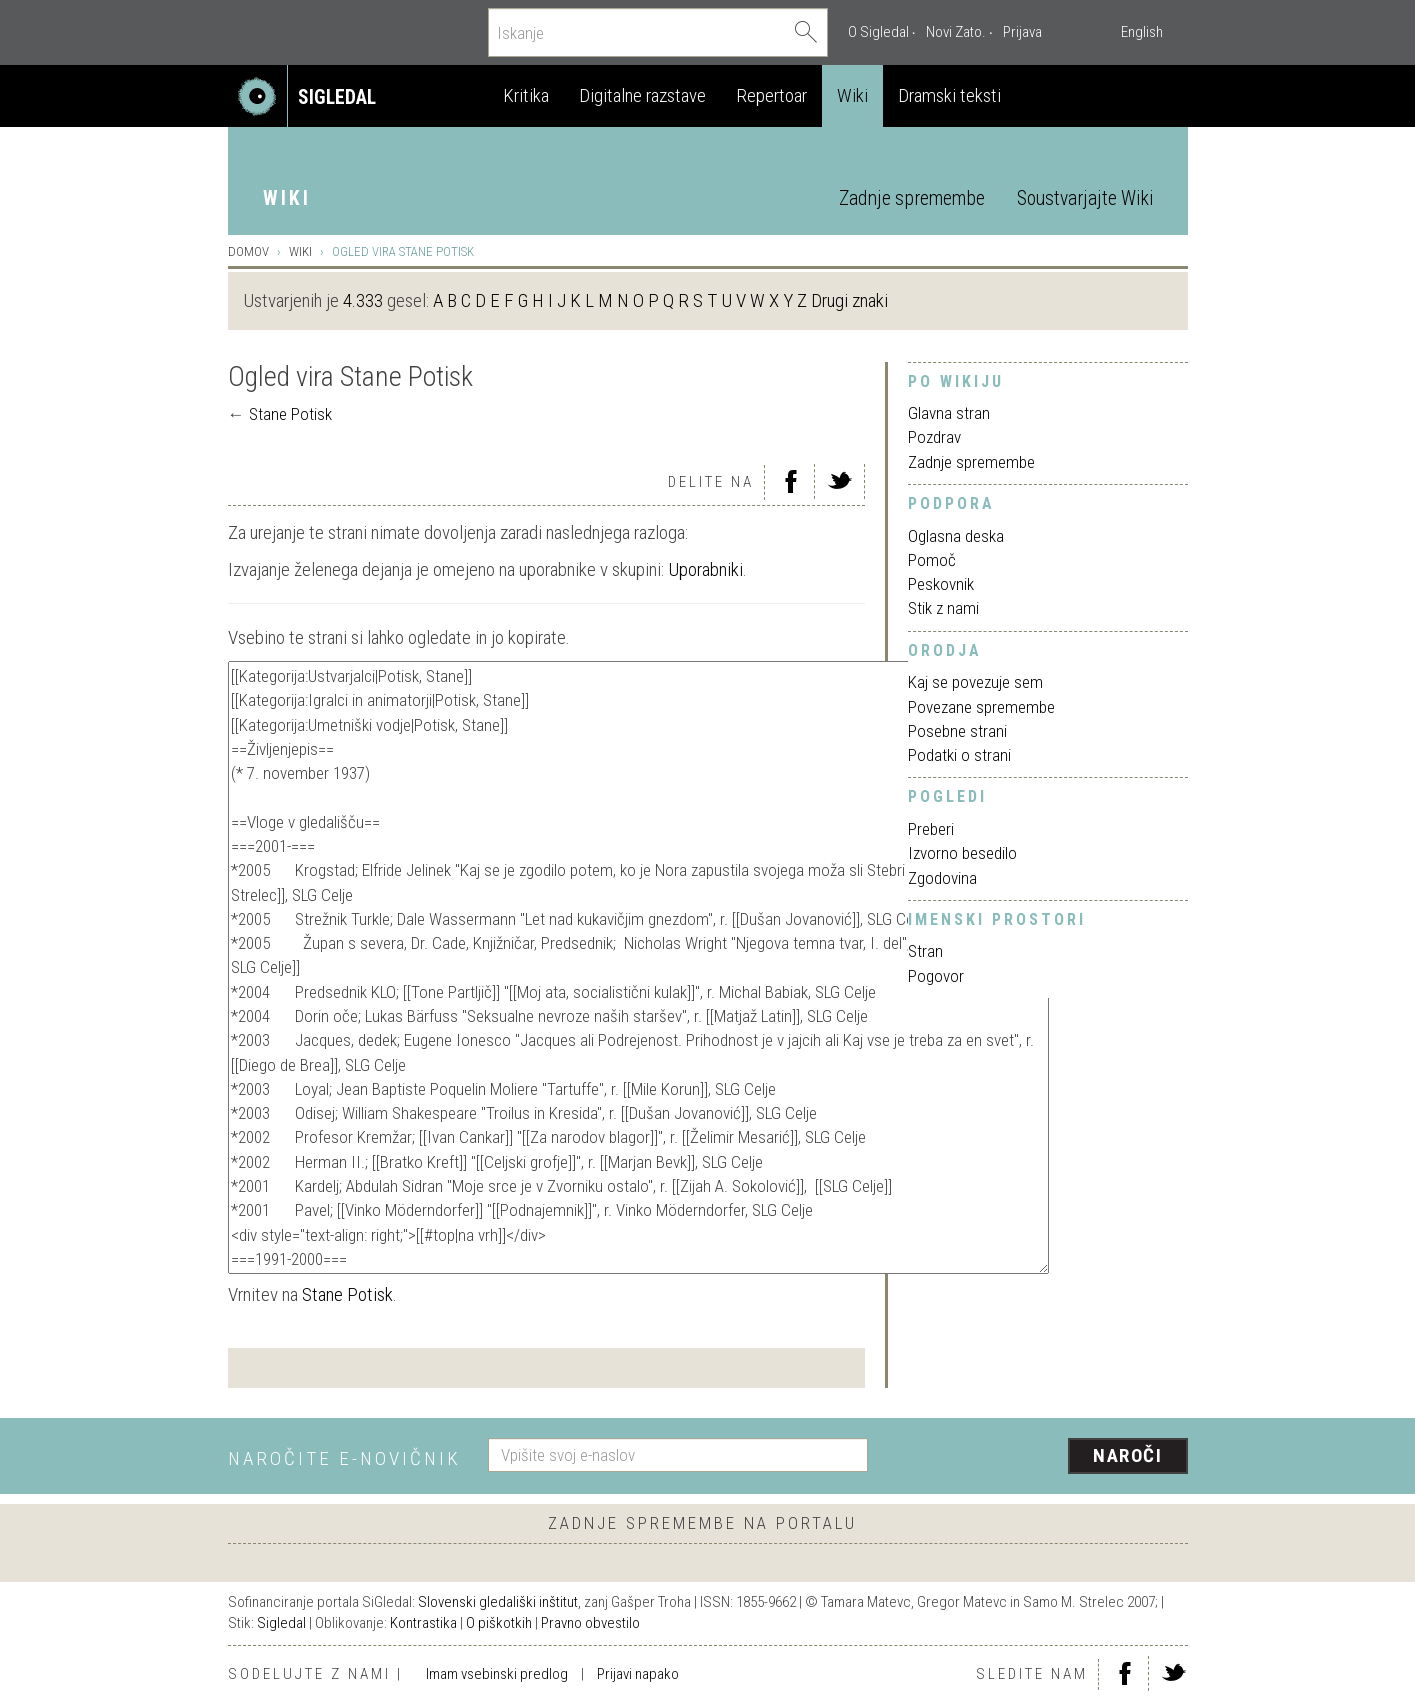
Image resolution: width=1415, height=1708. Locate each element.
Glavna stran (949, 413)
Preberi (931, 829)
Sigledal (281, 1623)
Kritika (526, 95)
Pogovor (936, 976)
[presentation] (1040, 1457)
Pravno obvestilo (590, 1623)
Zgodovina (942, 878)
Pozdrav (934, 437)
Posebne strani (957, 731)
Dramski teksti (949, 95)
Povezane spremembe (981, 707)
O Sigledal (878, 32)
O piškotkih (499, 1623)
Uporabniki (705, 569)
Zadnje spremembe (912, 198)
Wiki (852, 95)
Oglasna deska (956, 536)
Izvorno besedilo (962, 853)
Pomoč (932, 560)
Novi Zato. (956, 32)
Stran (925, 951)
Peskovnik (941, 584)
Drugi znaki (849, 300)
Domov (248, 251)
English (1142, 32)
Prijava (1022, 32)
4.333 (363, 300)
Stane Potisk (290, 414)
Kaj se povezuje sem (975, 682)
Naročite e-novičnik (344, 1458)
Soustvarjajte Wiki (1085, 198)
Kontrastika (423, 1623)
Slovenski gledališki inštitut (498, 1602)
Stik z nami (943, 608)
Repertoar (771, 95)
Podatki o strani (959, 755)
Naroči (1127, 1455)
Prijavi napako (638, 1674)
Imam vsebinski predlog (497, 1674)
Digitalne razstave (642, 95)
